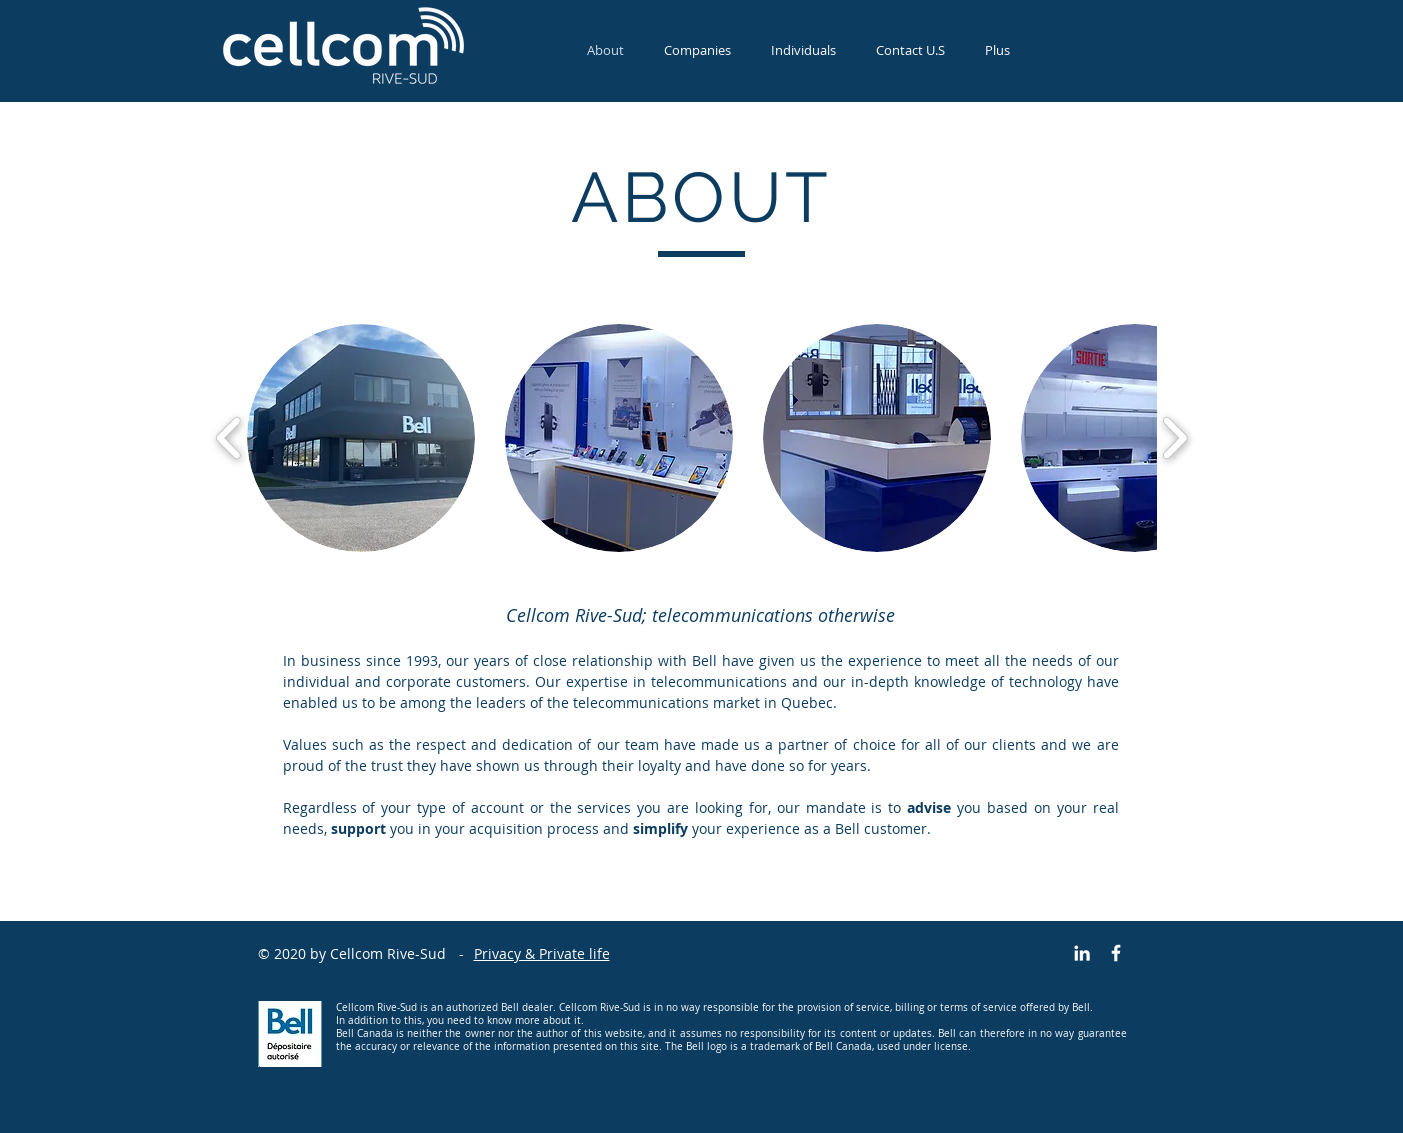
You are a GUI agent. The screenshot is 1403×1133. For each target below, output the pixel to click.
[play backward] (229, 438)
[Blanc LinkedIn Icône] (1082, 953)
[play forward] (1174, 438)
